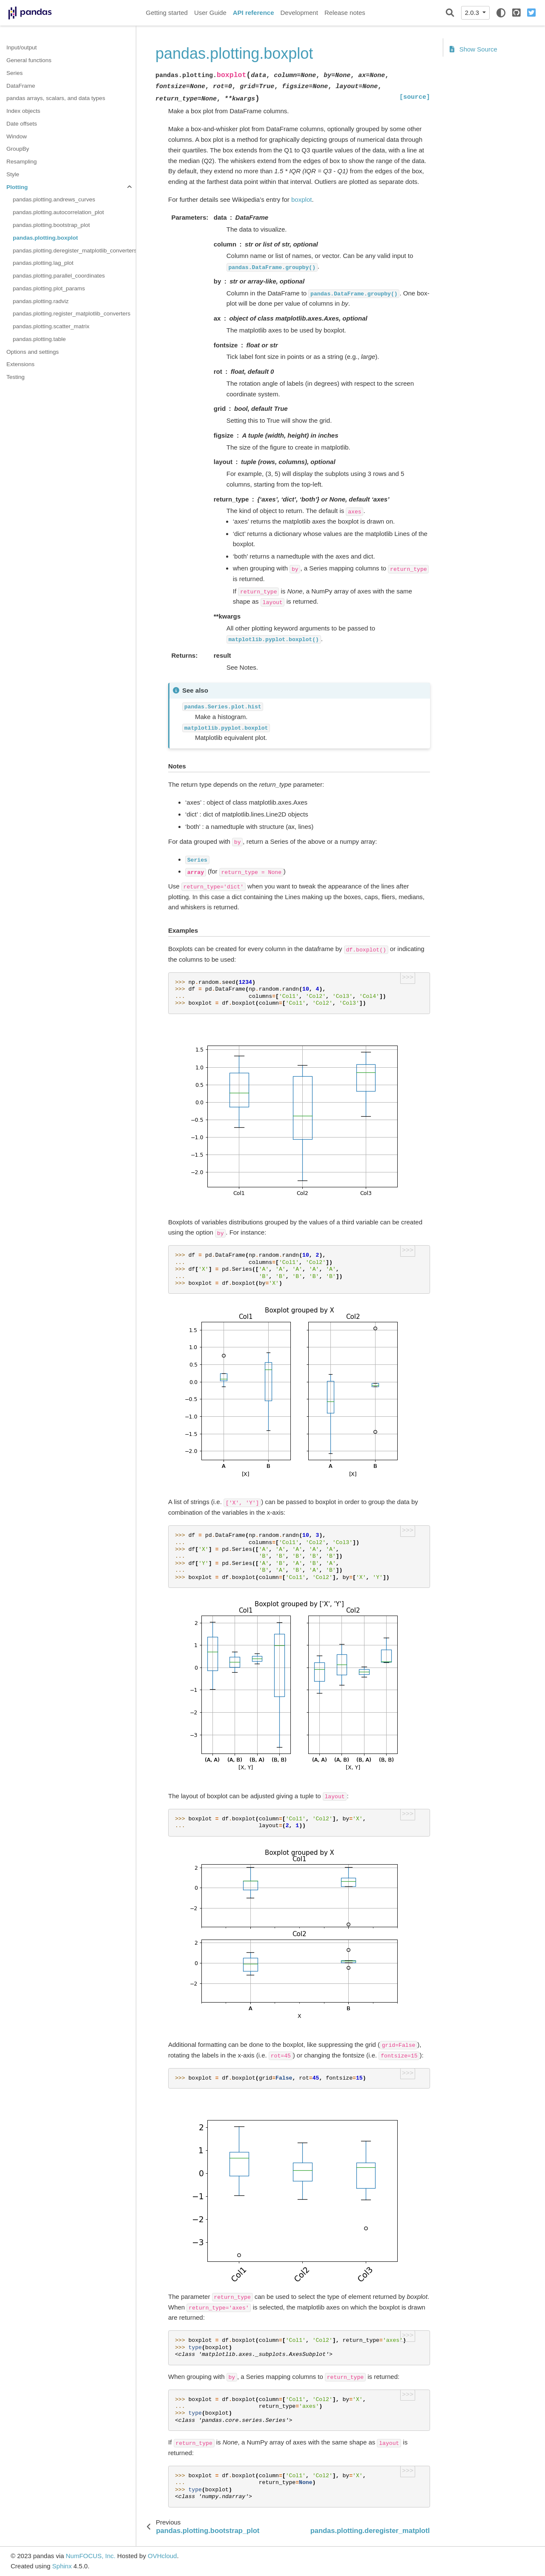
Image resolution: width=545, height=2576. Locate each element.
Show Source (473, 49)
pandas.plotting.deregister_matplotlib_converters (74, 250)
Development (299, 12)
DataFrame (20, 86)
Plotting (17, 187)
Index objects (23, 111)
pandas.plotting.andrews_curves (54, 199)
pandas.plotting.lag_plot (43, 263)
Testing (15, 377)
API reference (253, 12)
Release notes (344, 12)
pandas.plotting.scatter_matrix (51, 326)
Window (16, 136)
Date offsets (21, 123)
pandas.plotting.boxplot (45, 238)
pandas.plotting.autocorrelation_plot (58, 212)
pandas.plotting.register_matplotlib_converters (71, 313)
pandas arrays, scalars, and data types (55, 98)
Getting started (167, 12)
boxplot (301, 199)
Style (12, 174)
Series (14, 73)
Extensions (20, 364)
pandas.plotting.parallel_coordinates (59, 275)
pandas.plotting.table (39, 339)
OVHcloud (162, 2555)
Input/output (21, 47)
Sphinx (62, 2566)
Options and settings (32, 352)
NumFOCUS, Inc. (90, 2555)
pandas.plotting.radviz (41, 301)
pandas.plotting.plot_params (49, 288)
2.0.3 (473, 12)
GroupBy (17, 149)
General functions (29, 60)
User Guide (210, 12)
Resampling (21, 161)
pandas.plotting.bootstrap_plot (51, 225)
